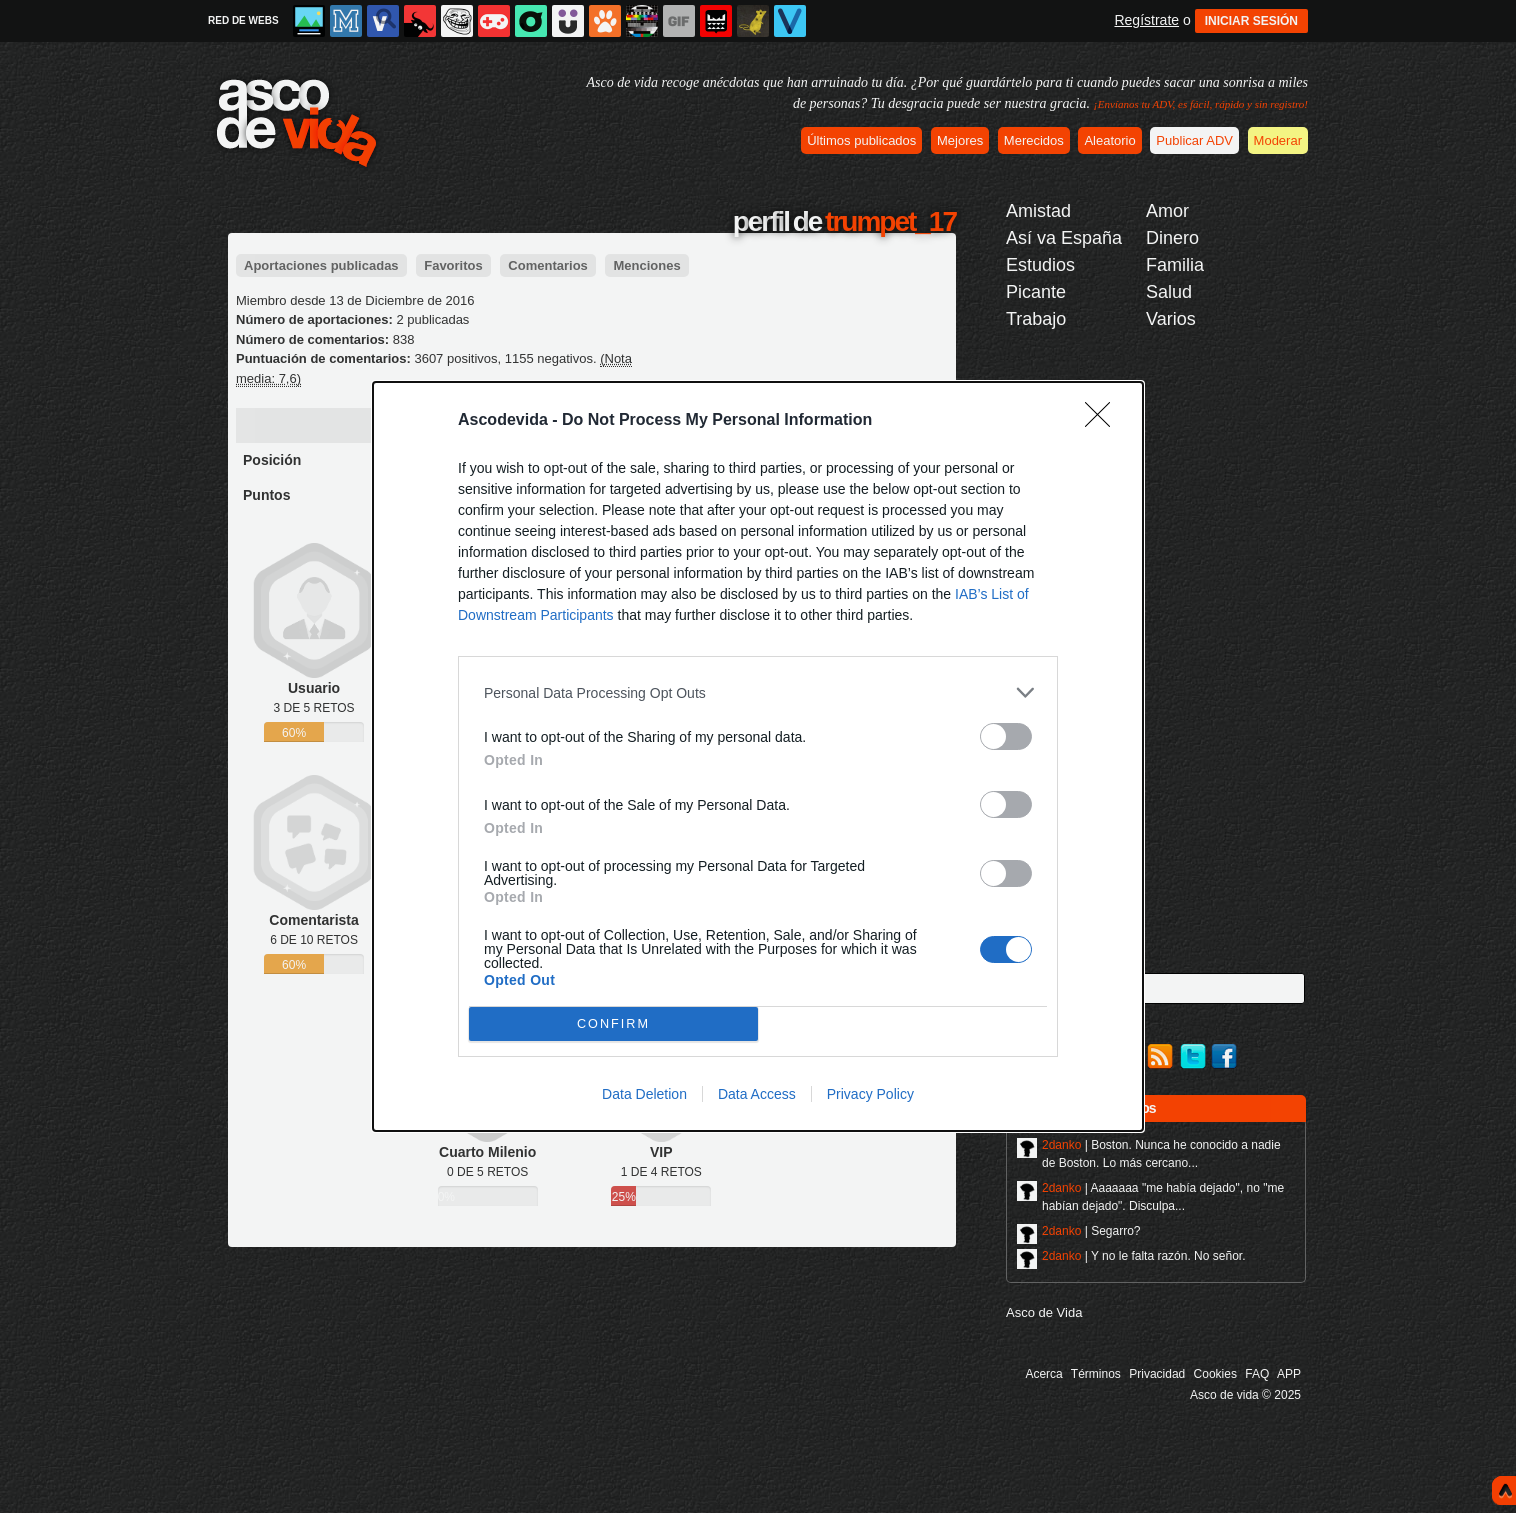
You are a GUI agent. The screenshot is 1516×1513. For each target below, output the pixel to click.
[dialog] (758, 756)
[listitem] (758, 692)
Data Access (757, 1094)
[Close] (1104, 421)
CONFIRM (613, 1024)
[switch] (1006, 736)
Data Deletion (644, 1094)
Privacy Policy (870, 1094)
